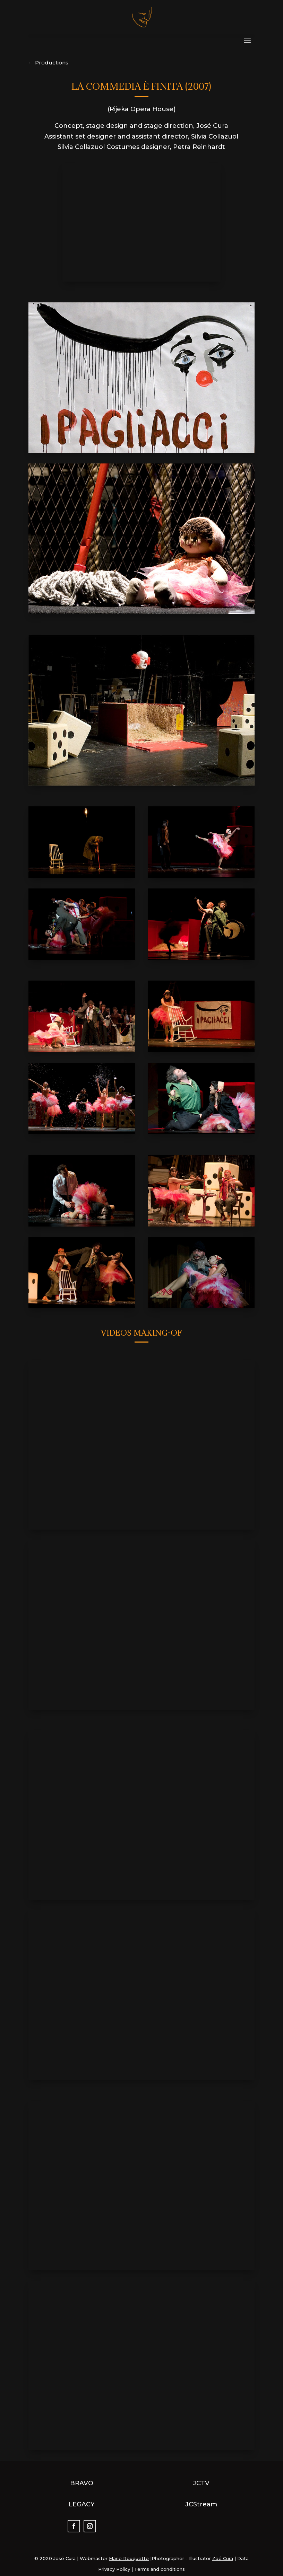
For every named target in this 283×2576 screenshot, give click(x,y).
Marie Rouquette (129, 2558)
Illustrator (200, 2558)
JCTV (201, 2483)
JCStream (201, 2504)
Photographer (168, 2558)
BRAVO (81, 2483)
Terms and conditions (159, 2569)
